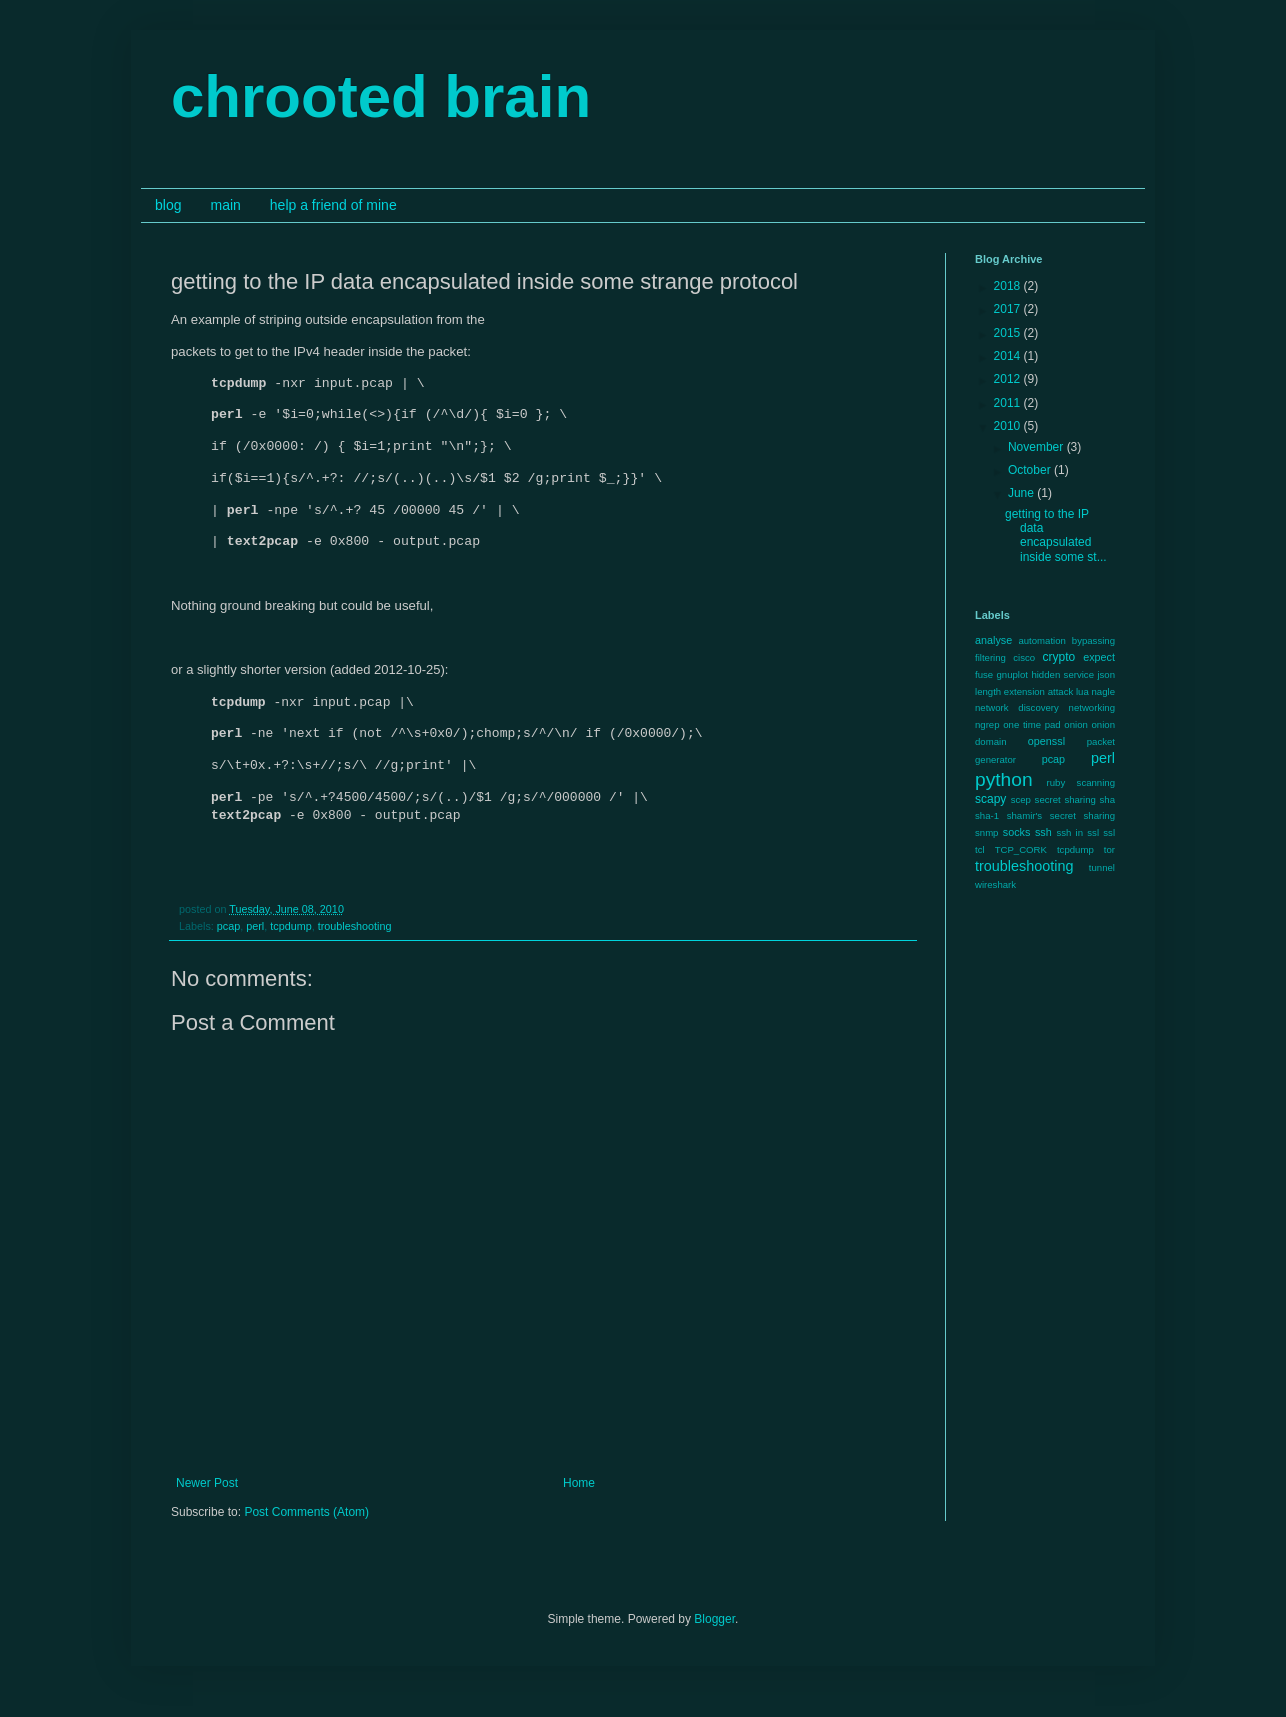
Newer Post (207, 1493)
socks (1017, 832)
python (1004, 779)
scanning (1096, 782)
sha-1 (987, 815)
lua (1082, 691)
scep (1021, 799)
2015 (1009, 333)
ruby (1056, 782)
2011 (1009, 403)
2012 (1009, 379)
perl (255, 936)
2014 (1009, 356)
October (1031, 470)
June (1022, 493)
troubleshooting (355, 936)
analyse (993, 640)
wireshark (995, 884)
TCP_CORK (1021, 849)
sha (1107, 799)
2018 (1009, 286)
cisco (1024, 657)
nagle (1103, 691)
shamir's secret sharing (1061, 815)
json (1106, 674)
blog (168, 205)
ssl (1109, 832)
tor (1109, 849)
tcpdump (290, 936)
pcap (228, 936)
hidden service (1062, 674)
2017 (1009, 309)
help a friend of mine (333, 205)
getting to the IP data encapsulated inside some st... (1056, 535)
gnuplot (1012, 674)
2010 (1009, 426)
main (225, 205)
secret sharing (1065, 799)
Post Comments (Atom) (306, 1522)
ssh (1043, 832)
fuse (984, 674)
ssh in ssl (1077, 832)
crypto (1058, 657)
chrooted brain (381, 96)
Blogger (714, 1629)
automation (1041, 640)
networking (1092, 707)
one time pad (1031, 724)
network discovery (1017, 707)
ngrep (987, 724)
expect (1099, 657)
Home (579, 1493)
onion (1075, 724)
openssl (1046, 741)
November (1037, 447)
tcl (980, 849)
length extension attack (1024, 691)
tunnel (1102, 867)
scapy (990, 799)
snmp (986, 832)
